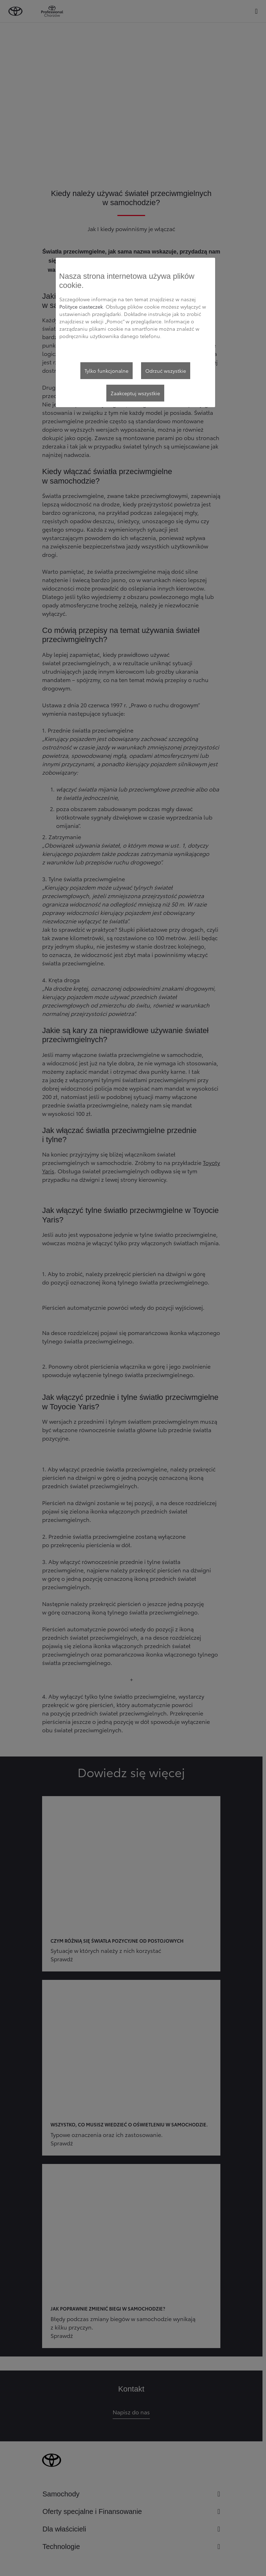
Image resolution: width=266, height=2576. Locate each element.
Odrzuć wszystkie (165, 370)
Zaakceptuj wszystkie (135, 393)
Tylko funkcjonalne (106, 370)
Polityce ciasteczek (81, 306)
